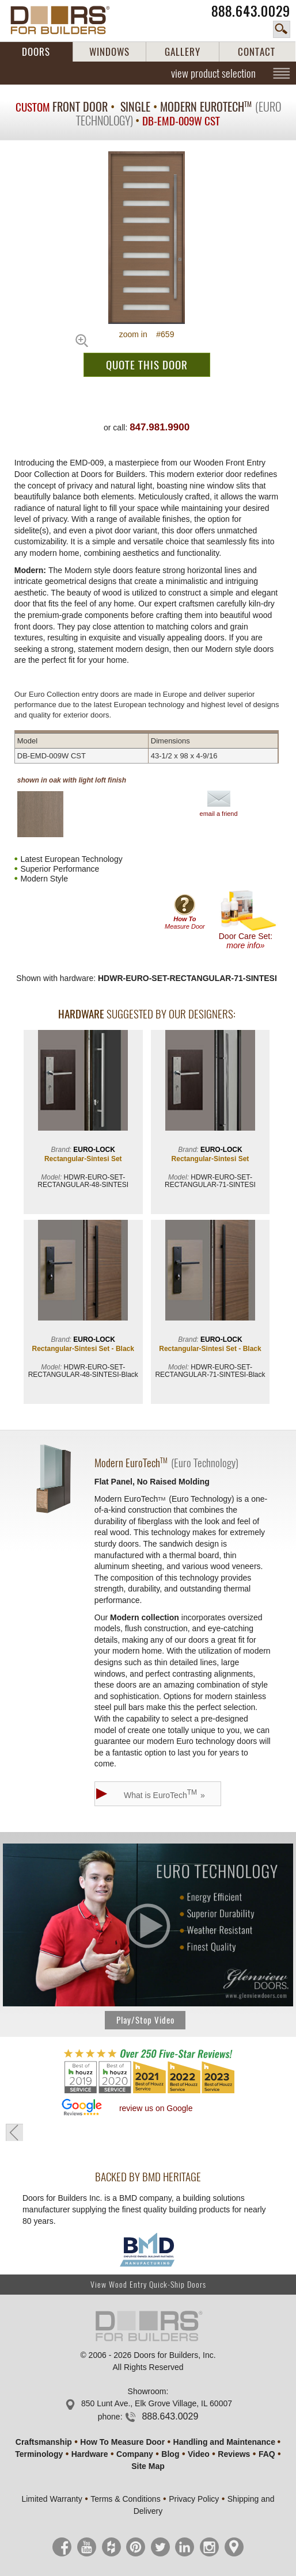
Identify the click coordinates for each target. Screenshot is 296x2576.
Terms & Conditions (125, 2499)
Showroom (147, 2391)
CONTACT (256, 52)
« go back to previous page (14, 2132)
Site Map (148, 2466)
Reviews (234, 2454)
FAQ (267, 2454)
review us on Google (156, 2108)
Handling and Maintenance (224, 2442)
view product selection (213, 73)
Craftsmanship (44, 2442)
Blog (170, 2454)
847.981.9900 (159, 427)
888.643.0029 (250, 11)
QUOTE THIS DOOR (147, 364)
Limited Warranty (51, 2499)
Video (199, 2454)
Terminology (39, 2454)
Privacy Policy (194, 2499)
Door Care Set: (248, 920)
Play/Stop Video (145, 2020)
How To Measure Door (122, 2442)
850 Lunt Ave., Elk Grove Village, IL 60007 (156, 2403)
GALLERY (182, 52)
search (281, 29)
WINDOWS (109, 52)
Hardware (89, 2454)
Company (134, 2454)
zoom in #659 (146, 334)
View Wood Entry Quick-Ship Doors (148, 2284)
